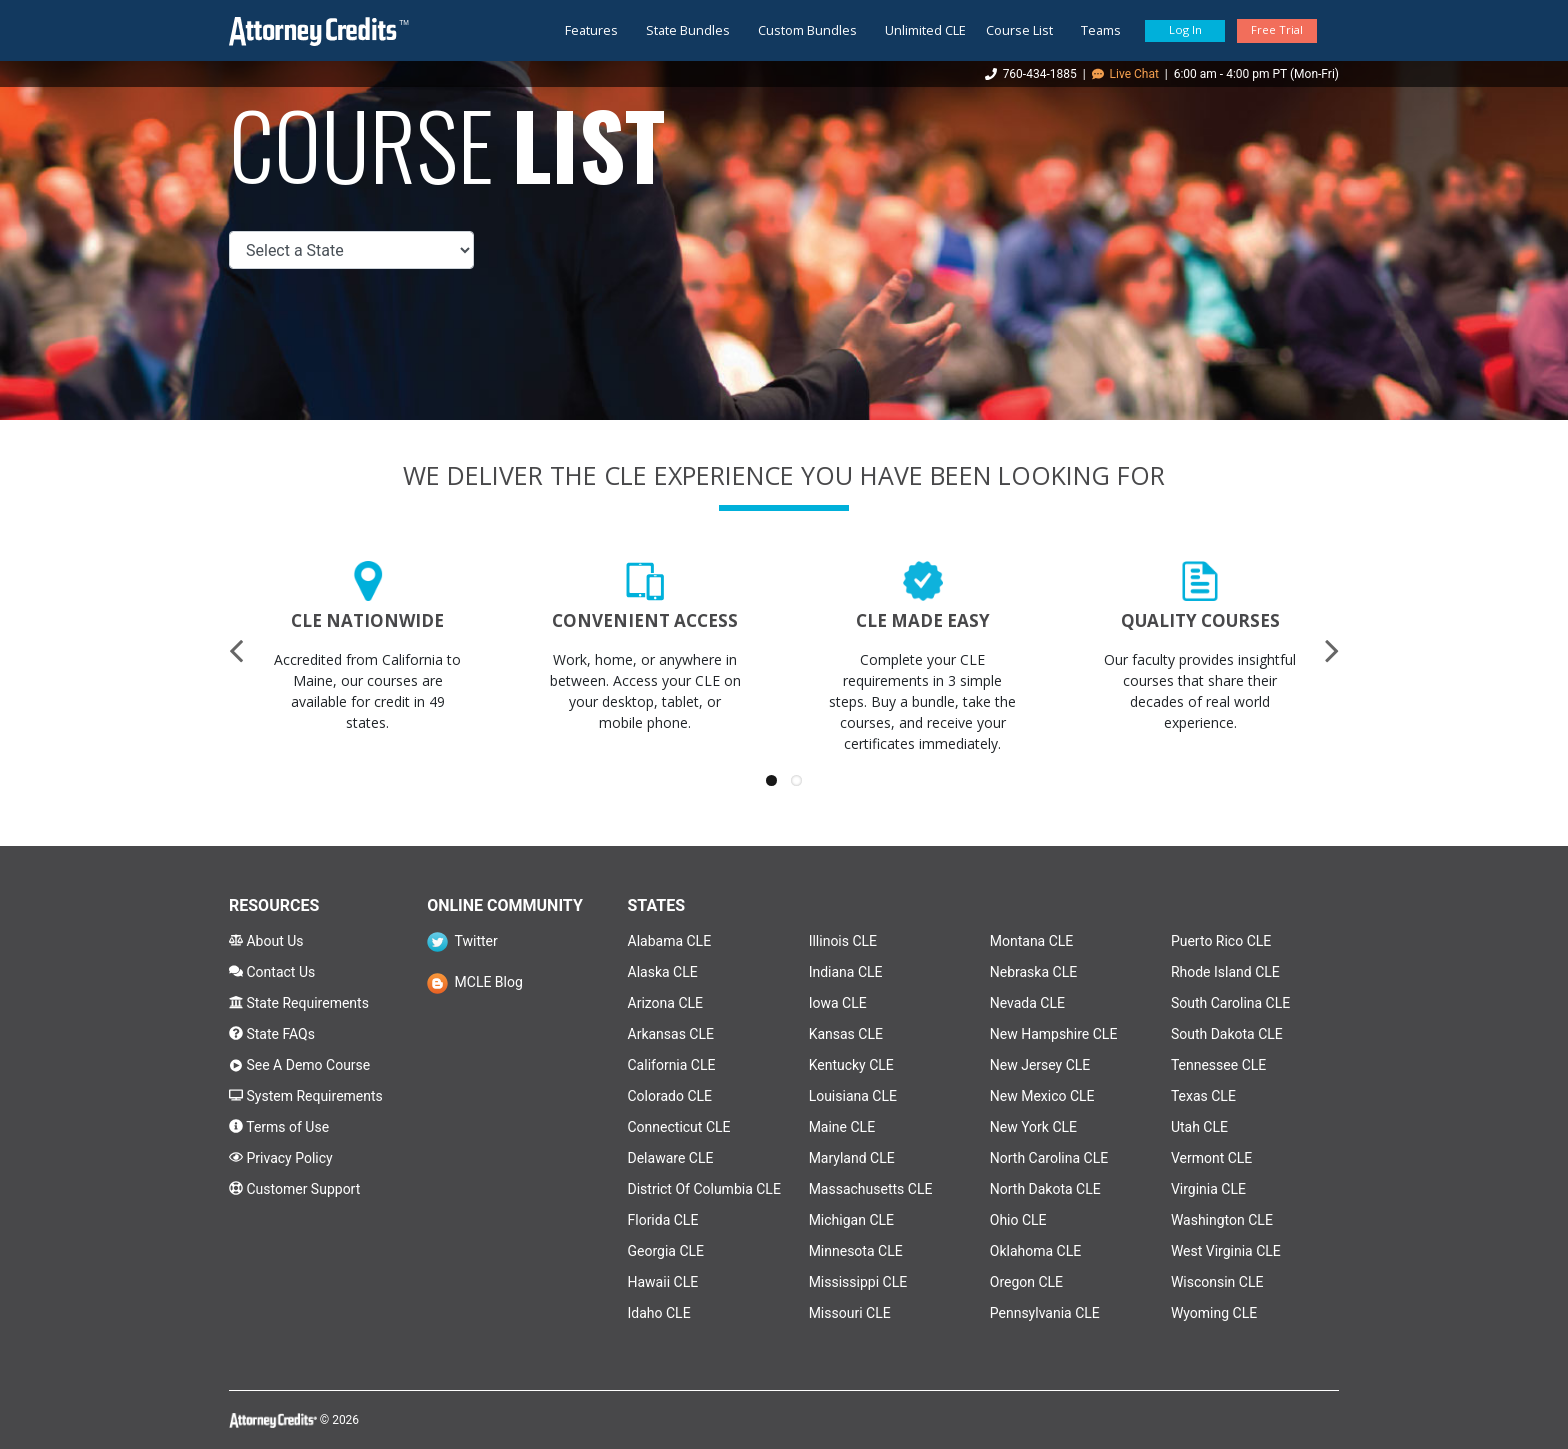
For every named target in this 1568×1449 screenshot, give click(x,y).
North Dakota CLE (1045, 1189)
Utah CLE (1199, 1127)
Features (591, 30)
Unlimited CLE (925, 30)
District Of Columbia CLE (704, 1189)
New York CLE (1033, 1127)
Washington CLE (1222, 1220)
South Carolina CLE (1230, 1003)
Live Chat (1125, 74)
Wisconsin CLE (1217, 1282)
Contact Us (272, 972)
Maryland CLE (852, 1158)
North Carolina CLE (1049, 1158)
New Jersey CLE (1040, 1065)
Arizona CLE (666, 1003)
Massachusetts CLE (871, 1189)
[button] (771, 780)
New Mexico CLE (1042, 1096)
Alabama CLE (670, 941)
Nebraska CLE (1033, 972)
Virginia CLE (1208, 1189)
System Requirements (306, 1096)
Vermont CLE (1211, 1158)
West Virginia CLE (1226, 1251)
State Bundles (688, 30)
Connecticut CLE (679, 1127)
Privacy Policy (281, 1158)
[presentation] (236, 650)
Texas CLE (1203, 1096)
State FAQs (272, 1034)
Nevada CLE (1027, 1003)
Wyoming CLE (1214, 1313)
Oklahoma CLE (1035, 1251)
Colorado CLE (670, 1096)
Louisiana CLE (853, 1096)
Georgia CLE (666, 1251)
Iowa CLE (838, 1003)
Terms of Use (279, 1127)
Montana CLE (1032, 941)
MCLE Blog (475, 982)
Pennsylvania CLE (1045, 1313)
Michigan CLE (851, 1220)
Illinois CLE (843, 941)
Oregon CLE (1026, 1282)
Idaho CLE (659, 1313)
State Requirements (299, 1003)
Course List (1019, 30)
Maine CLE (842, 1127)
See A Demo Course (299, 1065)
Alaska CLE (663, 972)
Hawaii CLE (663, 1282)
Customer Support (294, 1189)
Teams (1101, 30)
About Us (266, 941)
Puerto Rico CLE (1221, 941)
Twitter (462, 941)
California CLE (672, 1065)
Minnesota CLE (856, 1251)
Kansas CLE (846, 1034)
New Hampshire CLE (1054, 1034)
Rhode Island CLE (1225, 972)
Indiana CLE (846, 972)
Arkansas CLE (671, 1034)
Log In (1185, 29)
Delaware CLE (671, 1158)
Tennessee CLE (1218, 1065)
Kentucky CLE (851, 1065)
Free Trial (1277, 29)
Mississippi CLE (858, 1282)
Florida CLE (663, 1220)
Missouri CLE (850, 1313)
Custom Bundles (807, 30)
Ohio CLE (1018, 1220)
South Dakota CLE (1227, 1034)
